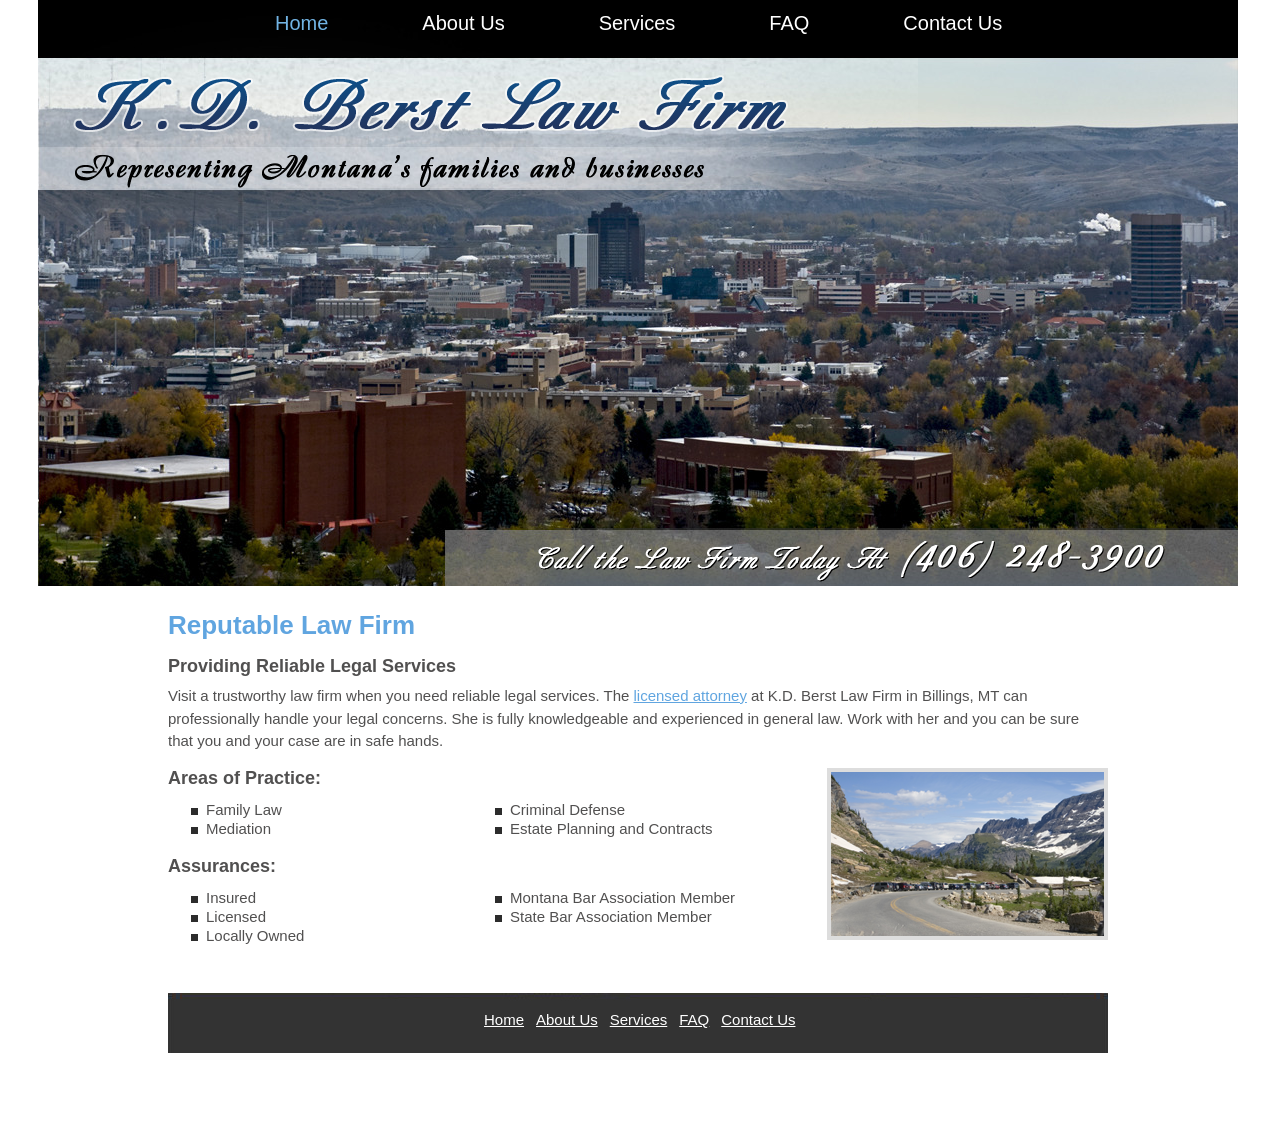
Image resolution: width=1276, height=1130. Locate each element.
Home (504, 1019)
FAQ (694, 1019)
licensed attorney (690, 695)
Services (639, 1019)
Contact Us (758, 1019)
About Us (567, 1019)
